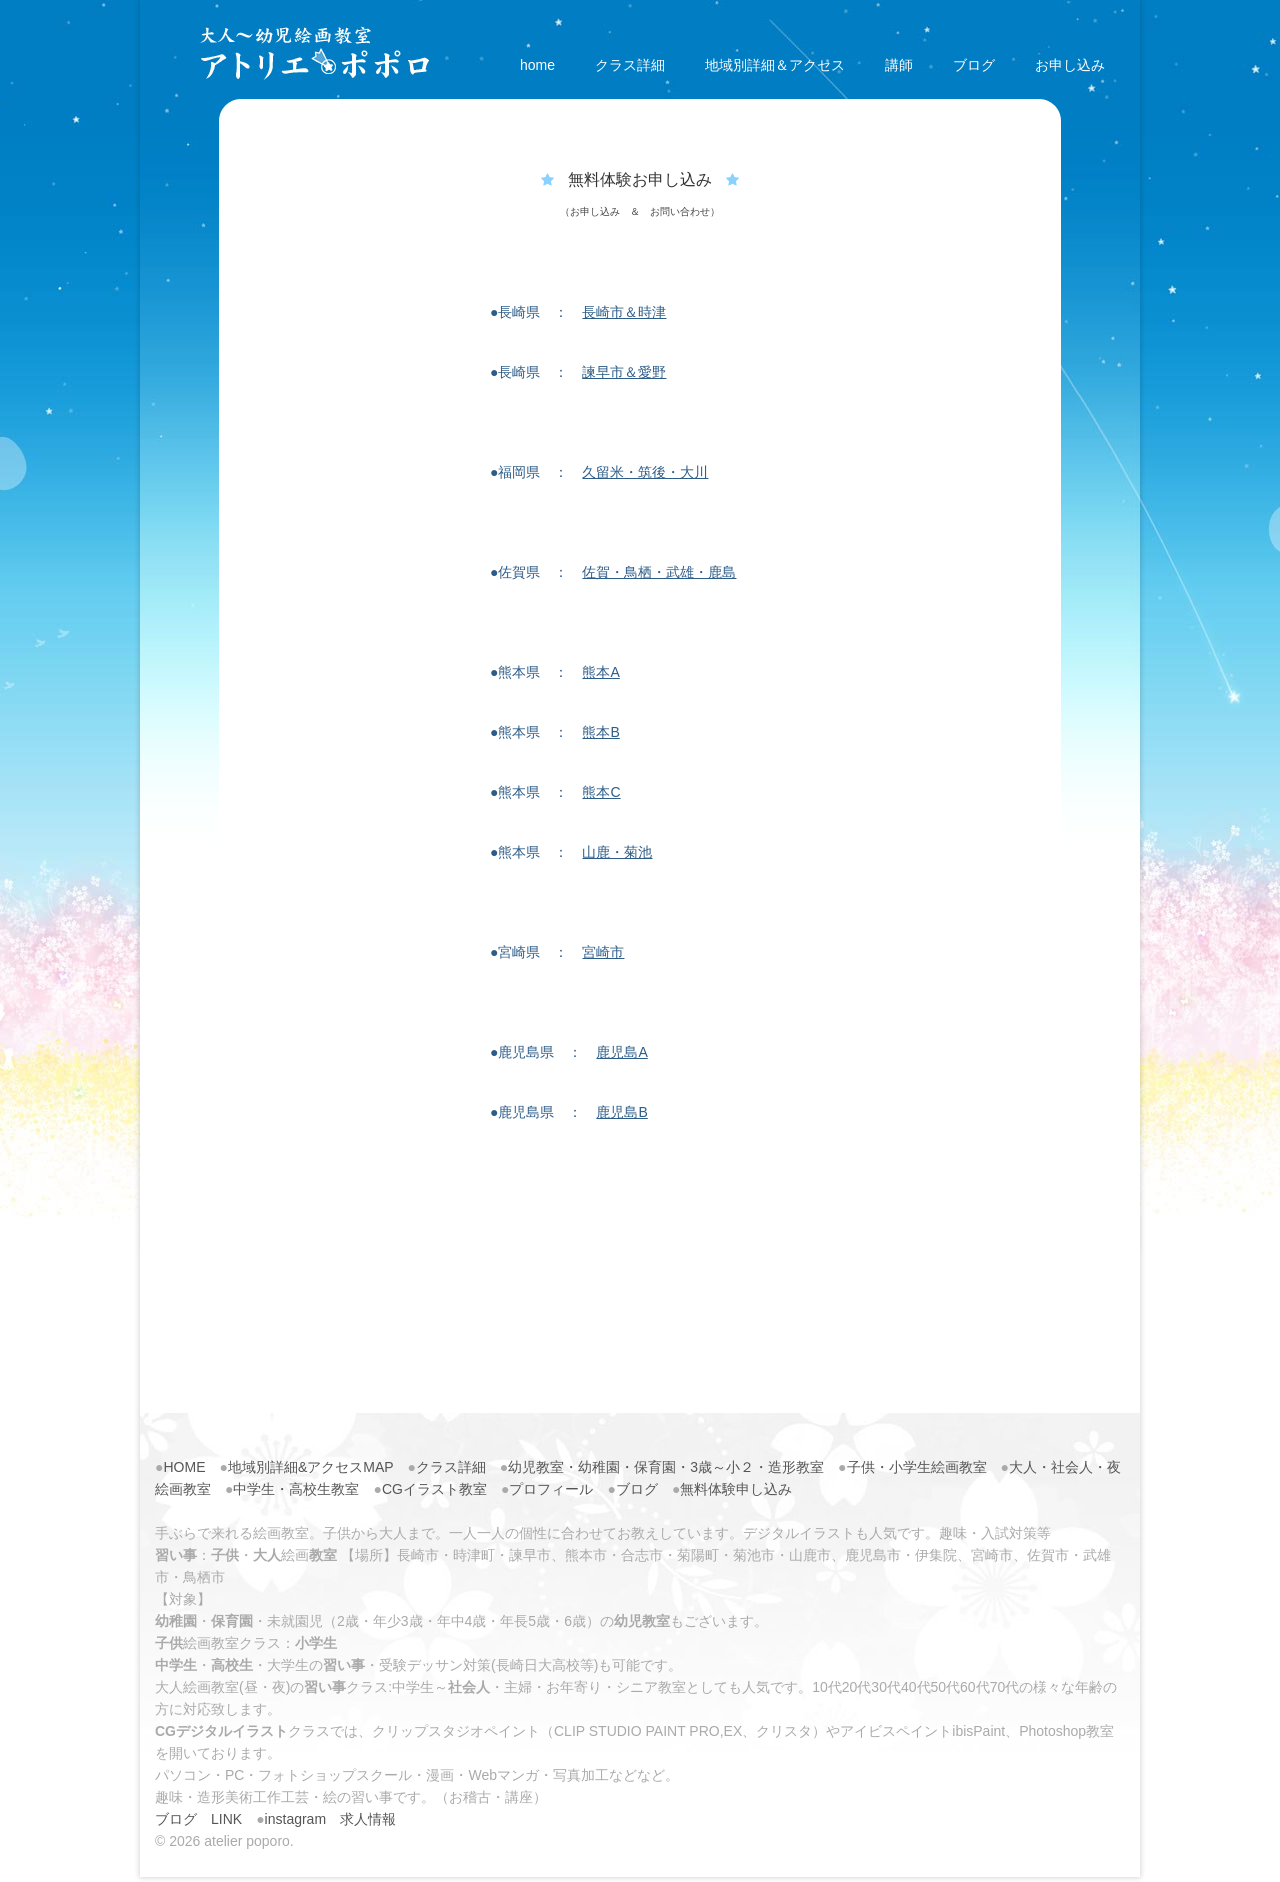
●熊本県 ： (555, 672)
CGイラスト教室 (434, 1489)
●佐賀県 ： (613, 572)
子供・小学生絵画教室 (917, 1467)
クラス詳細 (630, 65)
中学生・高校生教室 (296, 1489)
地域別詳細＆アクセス (775, 65)
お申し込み (1070, 65)
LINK (226, 1819)
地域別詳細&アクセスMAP (310, 1467)
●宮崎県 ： (557, 952)
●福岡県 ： (599, 472)
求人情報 (368, 1819)
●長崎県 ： (578, 312)
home (537, 65)
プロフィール (551, 1489)
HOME (184, 1467)
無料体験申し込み (736, 1489)
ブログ (974, 65)
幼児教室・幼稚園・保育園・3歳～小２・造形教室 (666, 1467)
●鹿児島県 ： (569, 1052)
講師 (899, 65)
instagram (295, 1819)
